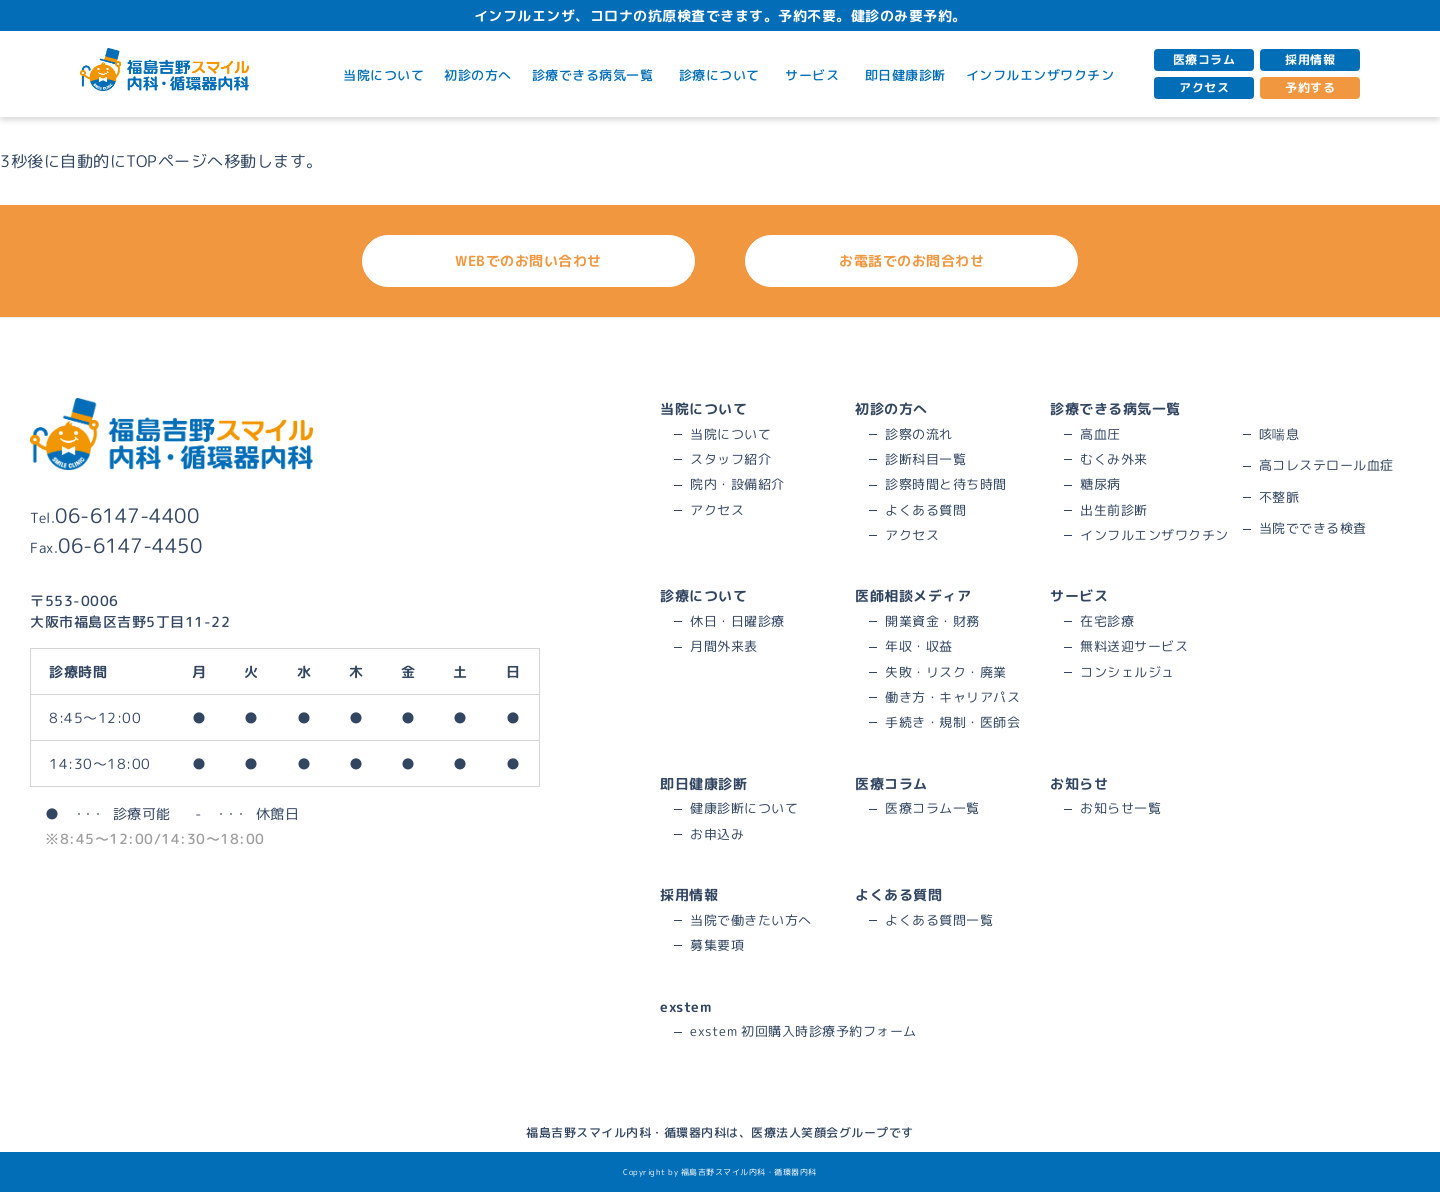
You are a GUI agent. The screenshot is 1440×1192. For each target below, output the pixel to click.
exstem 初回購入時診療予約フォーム (803, 1031)
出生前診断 (1114, 510)
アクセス (1204, 87)
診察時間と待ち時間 (946, 484)
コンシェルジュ (1127, 672)
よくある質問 (925, 510)
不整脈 (1279, 497)
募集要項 (717, 945)
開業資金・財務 (932, 621)
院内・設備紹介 (737, 484)
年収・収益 (919, 646)
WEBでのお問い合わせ (562, 260)
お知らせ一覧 (1120, 808)
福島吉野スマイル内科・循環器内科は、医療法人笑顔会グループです (720, 1132)
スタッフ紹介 (730, 459)
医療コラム (1204, 59)
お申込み (717, 834)
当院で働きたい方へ (751, 920)
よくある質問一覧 (939, 920)
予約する (1310, 87)
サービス (815, 75)
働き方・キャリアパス (952, 697)
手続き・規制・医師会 (952, 722)
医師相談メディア (913, 595)
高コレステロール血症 (1326, 465)
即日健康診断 (905, 75)
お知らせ (1079, 783)
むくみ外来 (1114, 459)
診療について (722, 75)
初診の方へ (478, 75)
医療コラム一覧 (932, 808)
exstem (685, 1006)
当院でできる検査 (1313, 528)
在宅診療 (1107, 621)
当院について (383, 75)
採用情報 (1310, 59)
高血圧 (1100, 434)
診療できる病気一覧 (595, 75)
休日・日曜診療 (737, 621)
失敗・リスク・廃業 (946, 672)
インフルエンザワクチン (1040, 75)
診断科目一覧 (925, 459)
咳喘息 (1279, 434)
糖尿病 (1100, 484)
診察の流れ (919, 434)
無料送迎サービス (1134, 646)
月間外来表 (724, 646)
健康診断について (744, 808)
